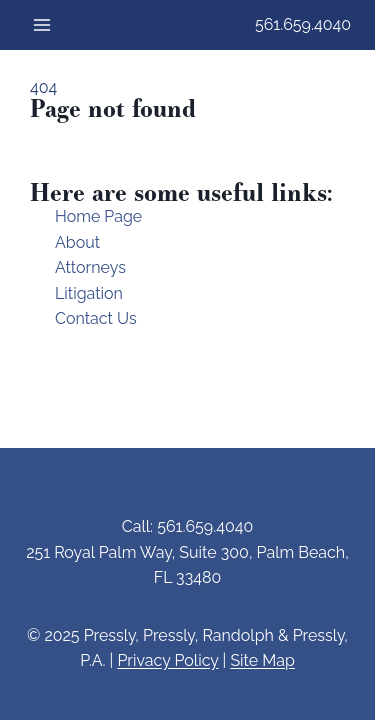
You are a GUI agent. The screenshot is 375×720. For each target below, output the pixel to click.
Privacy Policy (167, 660)
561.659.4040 (303, 24)
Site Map (262, 660)
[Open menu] (42, 24)
